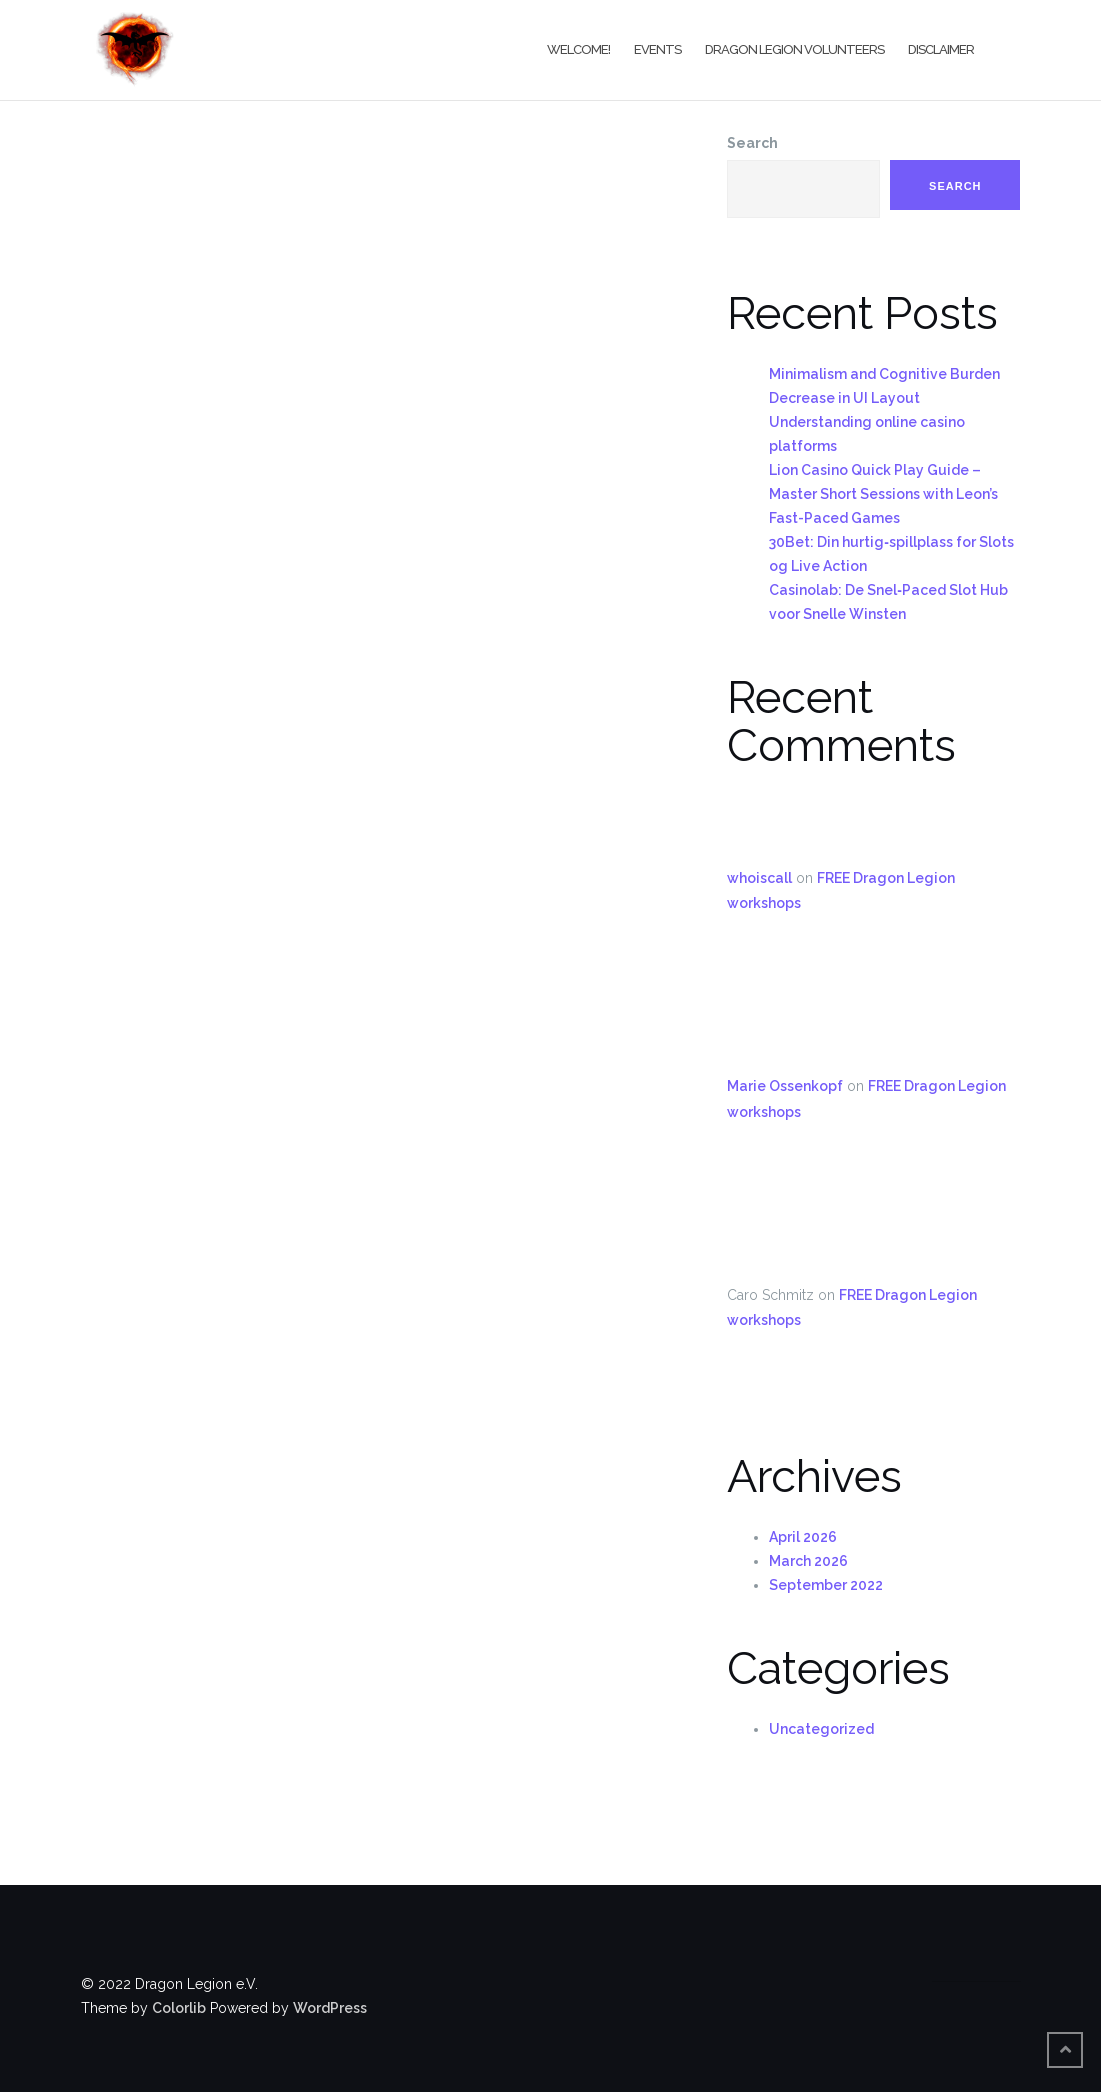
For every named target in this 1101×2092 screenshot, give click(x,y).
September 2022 (826, 1585)
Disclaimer (941, 49)
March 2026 (808, 1561)
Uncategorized (821, 1729)
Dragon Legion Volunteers (794, 49)
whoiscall (759, 878)
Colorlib (179, 2008)
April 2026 (803, 1537)
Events (657, 49)
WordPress (330, 2008)
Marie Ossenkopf (785, 1086)
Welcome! (578, 49)
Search (752, 143)
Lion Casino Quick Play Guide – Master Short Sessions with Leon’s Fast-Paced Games (883, 494)
